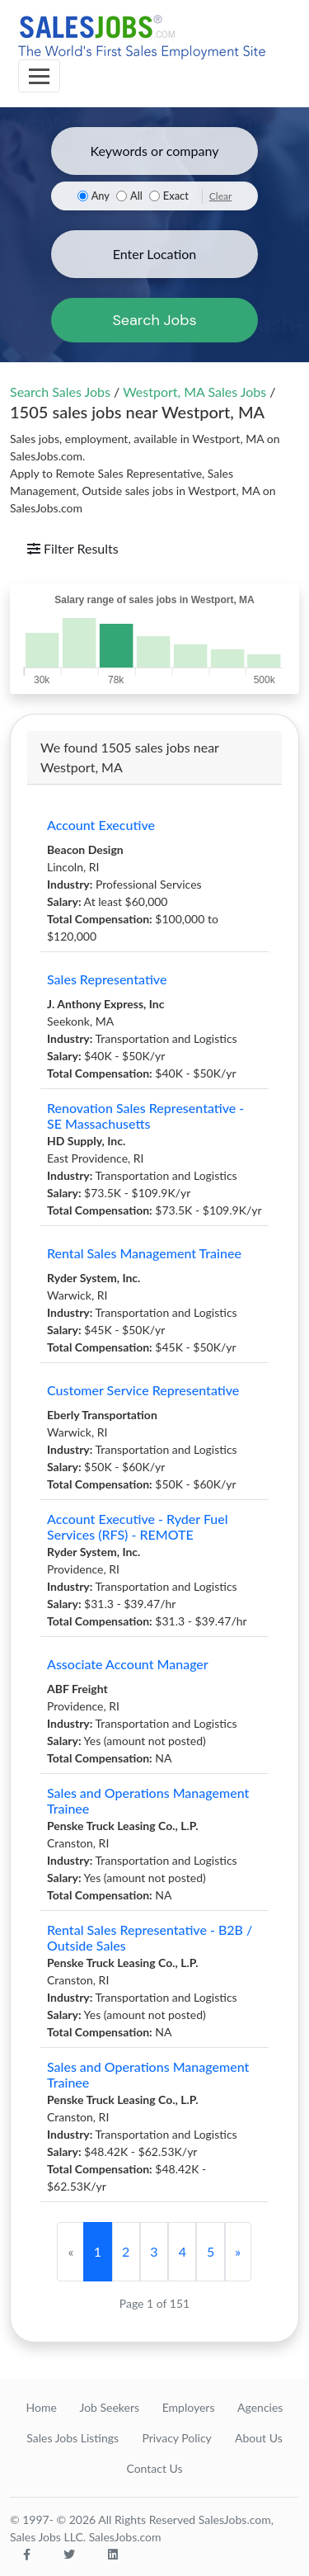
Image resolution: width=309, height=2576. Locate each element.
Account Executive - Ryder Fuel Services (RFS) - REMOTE (137, 1526)
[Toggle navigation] (39, 75)
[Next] (238, 2251)
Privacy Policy (176, 2438)
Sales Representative (106, 979)
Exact (176, 195)
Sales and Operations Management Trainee (148, 1800)
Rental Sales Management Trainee (144, 1253)
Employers (188, 2407)
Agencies (260, 2407)
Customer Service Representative (143, 1390)
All (136, 195)
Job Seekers (109, 2407)
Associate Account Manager (127, 1664)
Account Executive (101, 825)
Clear (220, 196)
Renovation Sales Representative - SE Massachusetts (145, 1115)
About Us (259, 2438)
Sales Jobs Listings (72, 2438)
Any (100, 195)
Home (41, 2407)
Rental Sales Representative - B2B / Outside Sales (149, 1937)
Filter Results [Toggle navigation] (73, 548)
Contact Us (154, 2468)
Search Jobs (154, 320)
